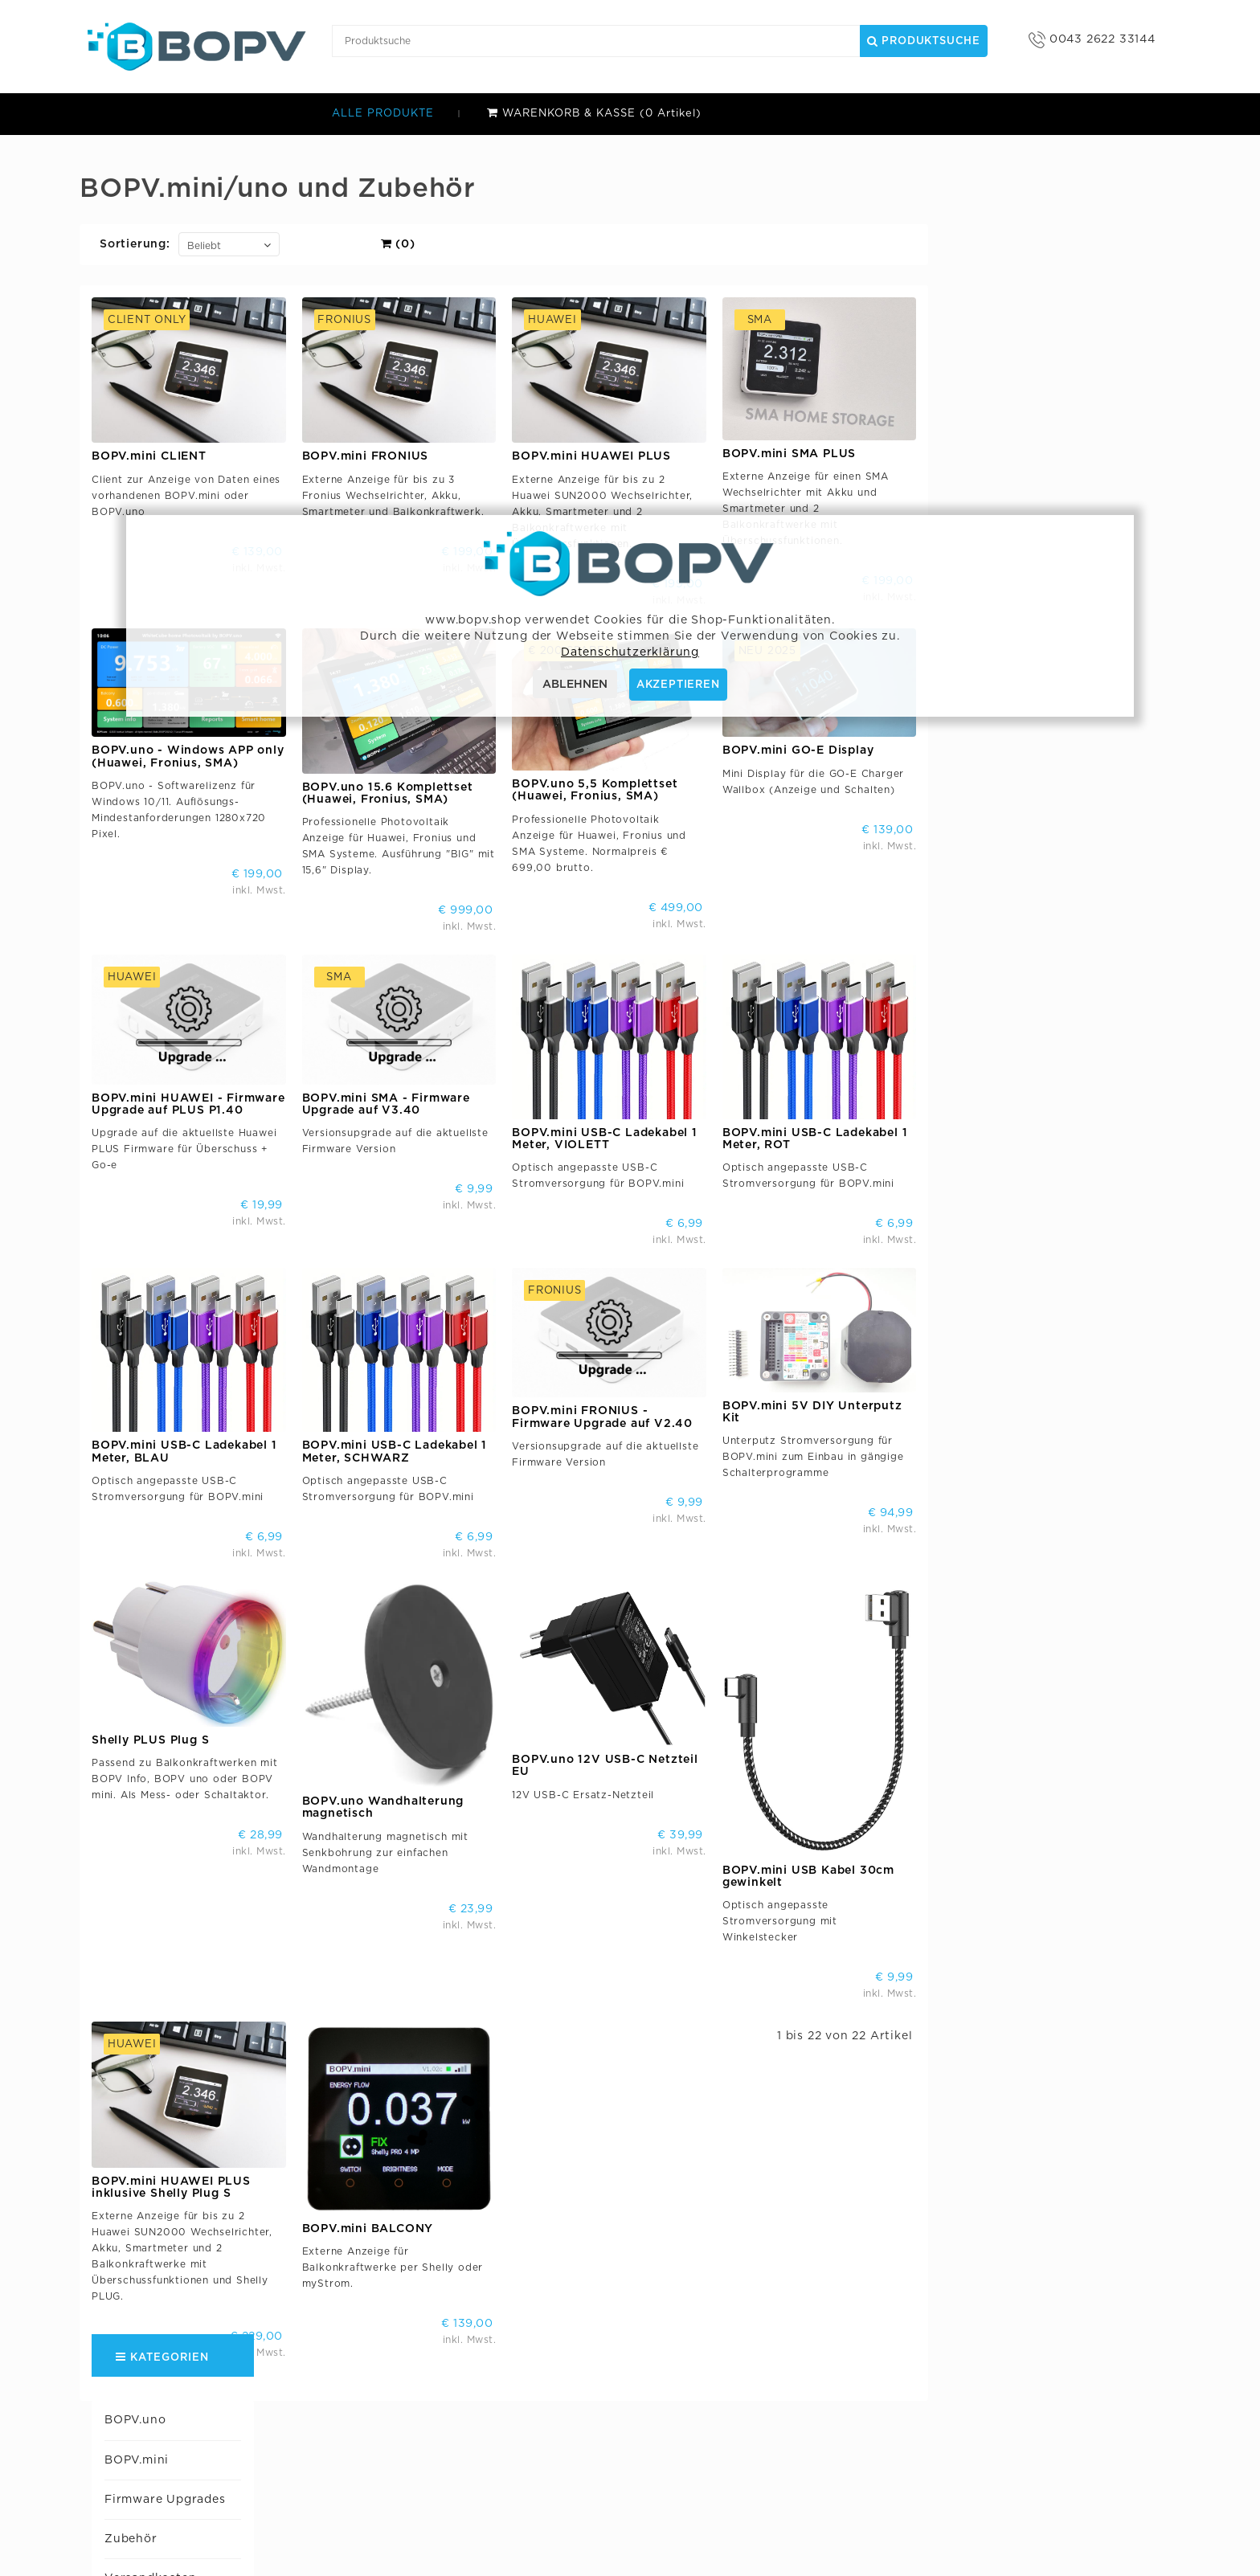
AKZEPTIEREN (678, 685)
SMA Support (141, 494)
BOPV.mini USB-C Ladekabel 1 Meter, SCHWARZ (638, 1410)
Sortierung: (379, 244)
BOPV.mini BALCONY (611, 2160)
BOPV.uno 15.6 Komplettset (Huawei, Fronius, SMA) (631, 779)
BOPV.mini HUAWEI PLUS (835, 456)
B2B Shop (485, 2456)
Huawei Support (150, 415)
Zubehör (126, 296)
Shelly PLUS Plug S (394, 1685)
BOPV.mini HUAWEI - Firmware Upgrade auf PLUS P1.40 (433, 1077)
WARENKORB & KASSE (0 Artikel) (594, 113)
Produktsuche (923, 41)
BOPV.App (719, 2456)
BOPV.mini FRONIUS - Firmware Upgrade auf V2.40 (846, 1376)
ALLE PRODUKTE (383, 113)
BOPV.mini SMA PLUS (1032, 454)
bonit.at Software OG (520, 2408)
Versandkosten (146, 335)
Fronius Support (151, 454)
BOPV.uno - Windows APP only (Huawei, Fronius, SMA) (432, 742)
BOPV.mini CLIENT (393, 456)
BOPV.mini (132, 217)
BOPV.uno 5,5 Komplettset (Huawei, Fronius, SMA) (839, 776)
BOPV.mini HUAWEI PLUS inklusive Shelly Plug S (415, 2119)
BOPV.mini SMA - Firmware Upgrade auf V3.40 (630, 1077)
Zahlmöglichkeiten (158, 376)
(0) (641, 244)
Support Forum (733, 2481)
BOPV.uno (131, 178)
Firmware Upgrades (161, 257)
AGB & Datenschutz (514, 2432)
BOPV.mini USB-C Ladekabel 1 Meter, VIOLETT (849, 1111)
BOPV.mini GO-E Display (1042, 736)
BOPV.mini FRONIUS (609, 456)
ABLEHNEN (575, 684)
